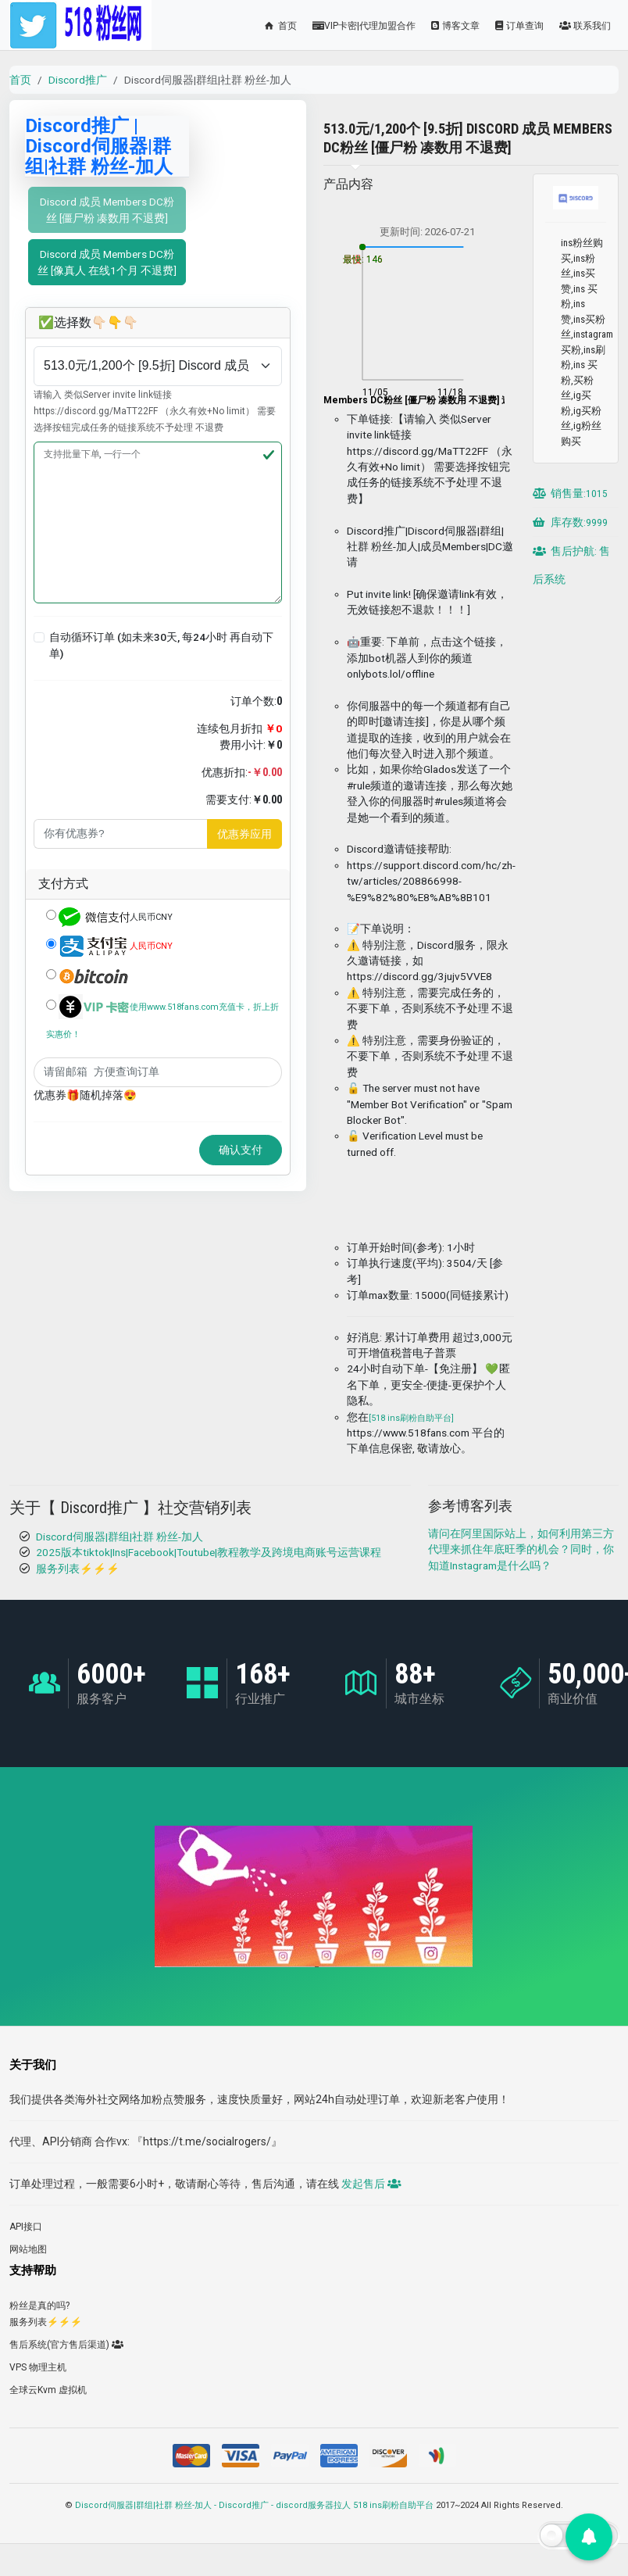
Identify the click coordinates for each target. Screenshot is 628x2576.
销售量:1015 (570, 493)
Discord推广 (77, 79)
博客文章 (455, 25)
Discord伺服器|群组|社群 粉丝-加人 (119, 1536)
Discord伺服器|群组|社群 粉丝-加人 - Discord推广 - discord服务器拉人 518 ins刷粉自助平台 (254, 2505)
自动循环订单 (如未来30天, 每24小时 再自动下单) (161, 645)
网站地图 (28, 2249)
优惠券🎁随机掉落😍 (85, 1095)
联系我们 (585, 25)
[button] (39, 637)
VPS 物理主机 (37, 2367)
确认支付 (240, 1149)
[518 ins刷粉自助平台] (411, 1418)
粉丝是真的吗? (39, 2305)
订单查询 (519, 25)
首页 (279, 25)
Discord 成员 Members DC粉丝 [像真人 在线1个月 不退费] (107, 262)
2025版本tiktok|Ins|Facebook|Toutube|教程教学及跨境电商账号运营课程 (208, 1552)
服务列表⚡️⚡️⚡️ (78, 1568)
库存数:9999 (570, 522)
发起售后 (370, 2183)
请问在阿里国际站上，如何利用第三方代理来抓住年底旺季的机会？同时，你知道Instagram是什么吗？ (521, 1549)
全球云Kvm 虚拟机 (48, 2390)
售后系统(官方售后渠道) (66, 2344)
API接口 (25, 2226)
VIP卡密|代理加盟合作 (364, 25)
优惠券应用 (244, 834)
